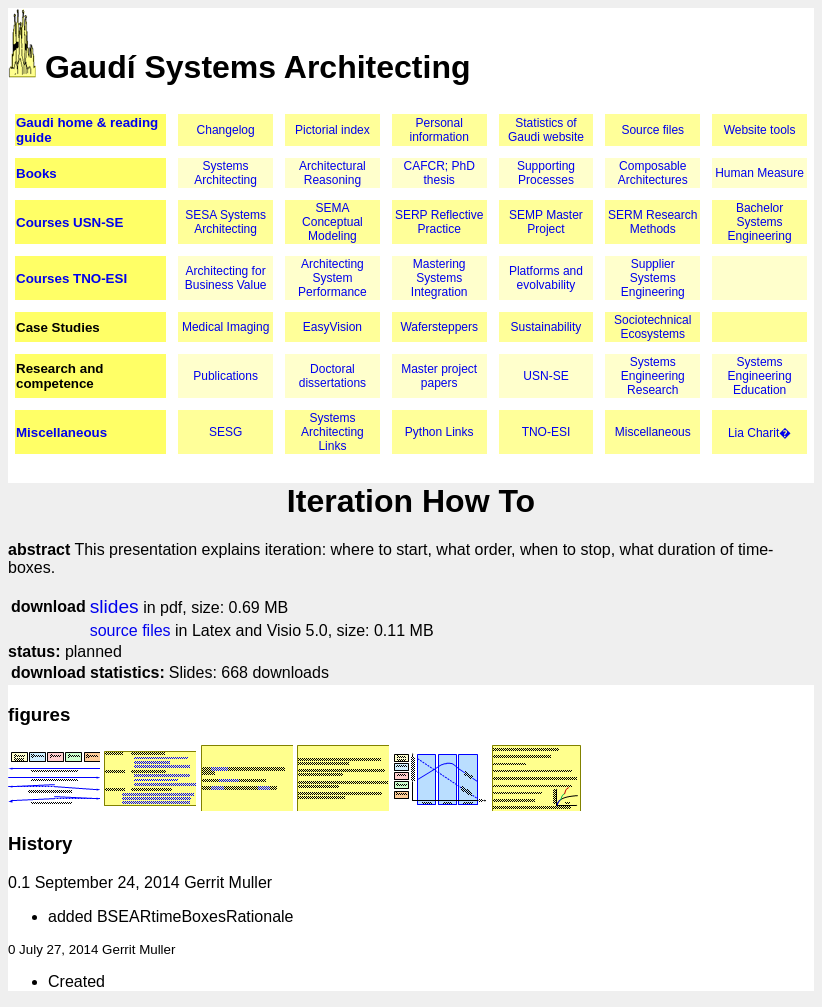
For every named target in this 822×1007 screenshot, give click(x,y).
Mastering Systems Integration (439, 278)
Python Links (439, 432)
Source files (652, 130)
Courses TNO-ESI (71, 278)
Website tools (760, 130)
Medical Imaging (225, 327)
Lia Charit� (759, 433)
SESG (225, 432)
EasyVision (332, 327)
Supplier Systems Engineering (653, 278)
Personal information (439, 130)
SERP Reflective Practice (439, 222)
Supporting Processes (546, 173)
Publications (225, 376)
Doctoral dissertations (332, 376)
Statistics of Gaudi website (546, 130)
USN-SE (545, 376)
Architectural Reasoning (332, 173)
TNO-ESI (546, 432)
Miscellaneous (61, 432)
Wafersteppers (439, 327)
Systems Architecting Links (332, 432)
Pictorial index (332, 130)
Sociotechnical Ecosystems (652, 327)
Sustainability (546, 327)
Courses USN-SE (69, 222)
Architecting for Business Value (226, 278)
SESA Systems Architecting (225, 222)
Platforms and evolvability (546, 278)
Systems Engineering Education (760, 376)
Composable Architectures (653, 173)
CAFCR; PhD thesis (439, 173)
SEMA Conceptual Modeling (332, 222)
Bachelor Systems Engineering (760, 222)
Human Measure (759, 173)
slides (114, 606)
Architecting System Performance (332, 278)
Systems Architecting (225, 173)
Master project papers (439, 376)
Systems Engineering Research (653, 376)
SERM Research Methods (652, 222)
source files (130, 630)
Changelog (226, 130)
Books (36, 173)
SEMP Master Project (546, 222)
